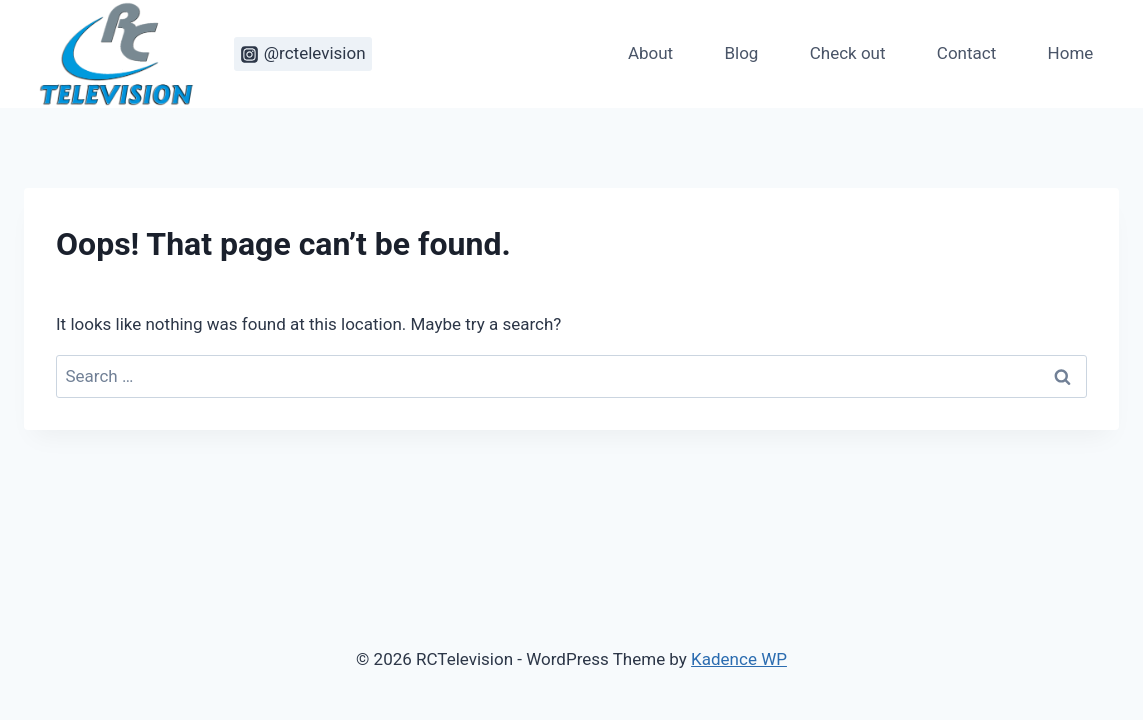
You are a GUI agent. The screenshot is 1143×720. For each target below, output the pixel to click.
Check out (848, 53)
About (650, 53)
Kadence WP (739, 659)
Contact (966, 53)
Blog (741, 53)
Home (1071, 53)
